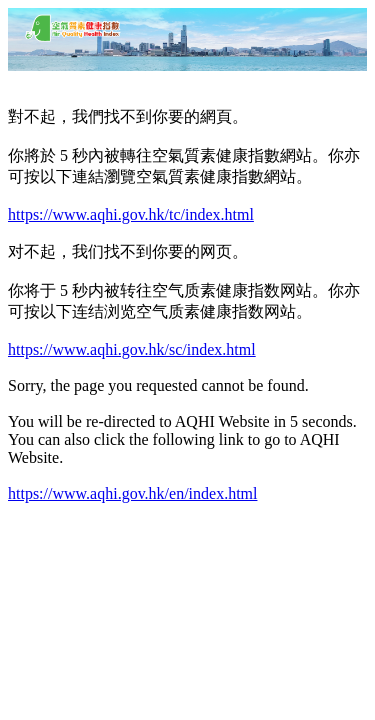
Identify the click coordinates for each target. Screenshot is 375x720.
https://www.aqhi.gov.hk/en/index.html (132, 493)
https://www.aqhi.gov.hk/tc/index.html (131, 214)
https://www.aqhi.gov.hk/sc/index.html (132, 349)
